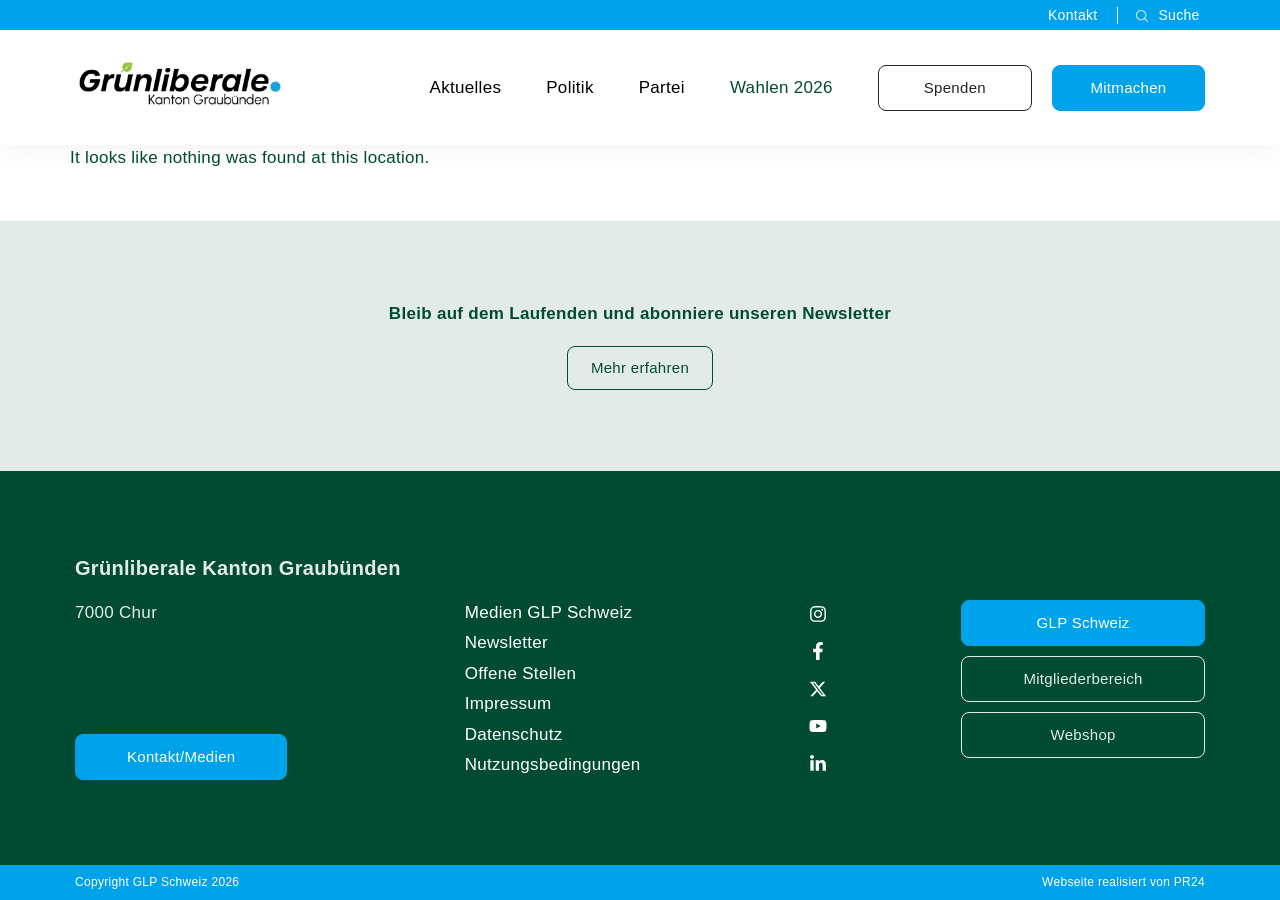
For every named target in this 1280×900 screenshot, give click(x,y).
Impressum (508, 703)
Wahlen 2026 (781, 87)
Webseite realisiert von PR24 (1123, 882)
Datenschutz (514, 734)
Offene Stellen (521, 673)
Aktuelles (466, 87)
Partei (662, 87)
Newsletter (506, 642)
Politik (569, 87)
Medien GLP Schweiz (549, 612)
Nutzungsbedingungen (553, 764)
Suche (1178, 15)
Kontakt (1073, 15)
